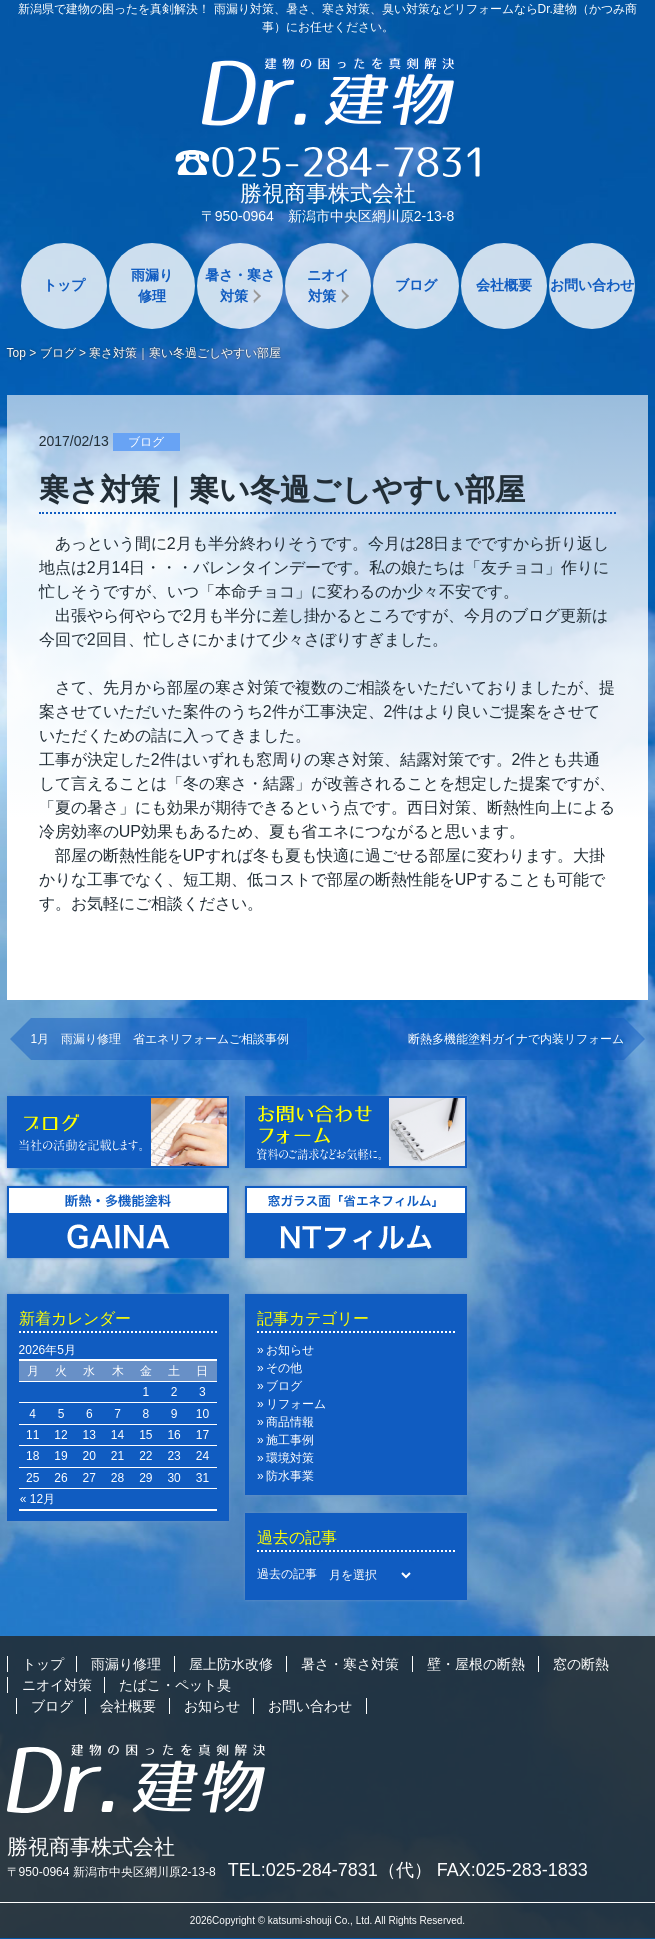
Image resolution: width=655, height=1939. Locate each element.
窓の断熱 (581, 1664)
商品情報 (290, 1422)
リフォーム (296, 1404)
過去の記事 (287, 1574)
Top (16, 353)
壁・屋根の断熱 (476, 1664)
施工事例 (290, 1440)
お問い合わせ (592, 285)
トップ (64, 285)
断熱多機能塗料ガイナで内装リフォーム (516, 1039)
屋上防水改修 (231, 1664)
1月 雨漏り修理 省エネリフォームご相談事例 (160, 1039)
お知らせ (290, 1350)
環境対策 (290, 1458)
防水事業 (290, 1476)
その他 (284, 1368)
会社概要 (504, 285)
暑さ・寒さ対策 (240, 285)
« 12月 (37, 1499)
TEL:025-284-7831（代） (330, 1870)
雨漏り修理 (152, 285)
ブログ (416, 285)
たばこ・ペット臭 (175, 1685)
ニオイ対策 (328, 285)
